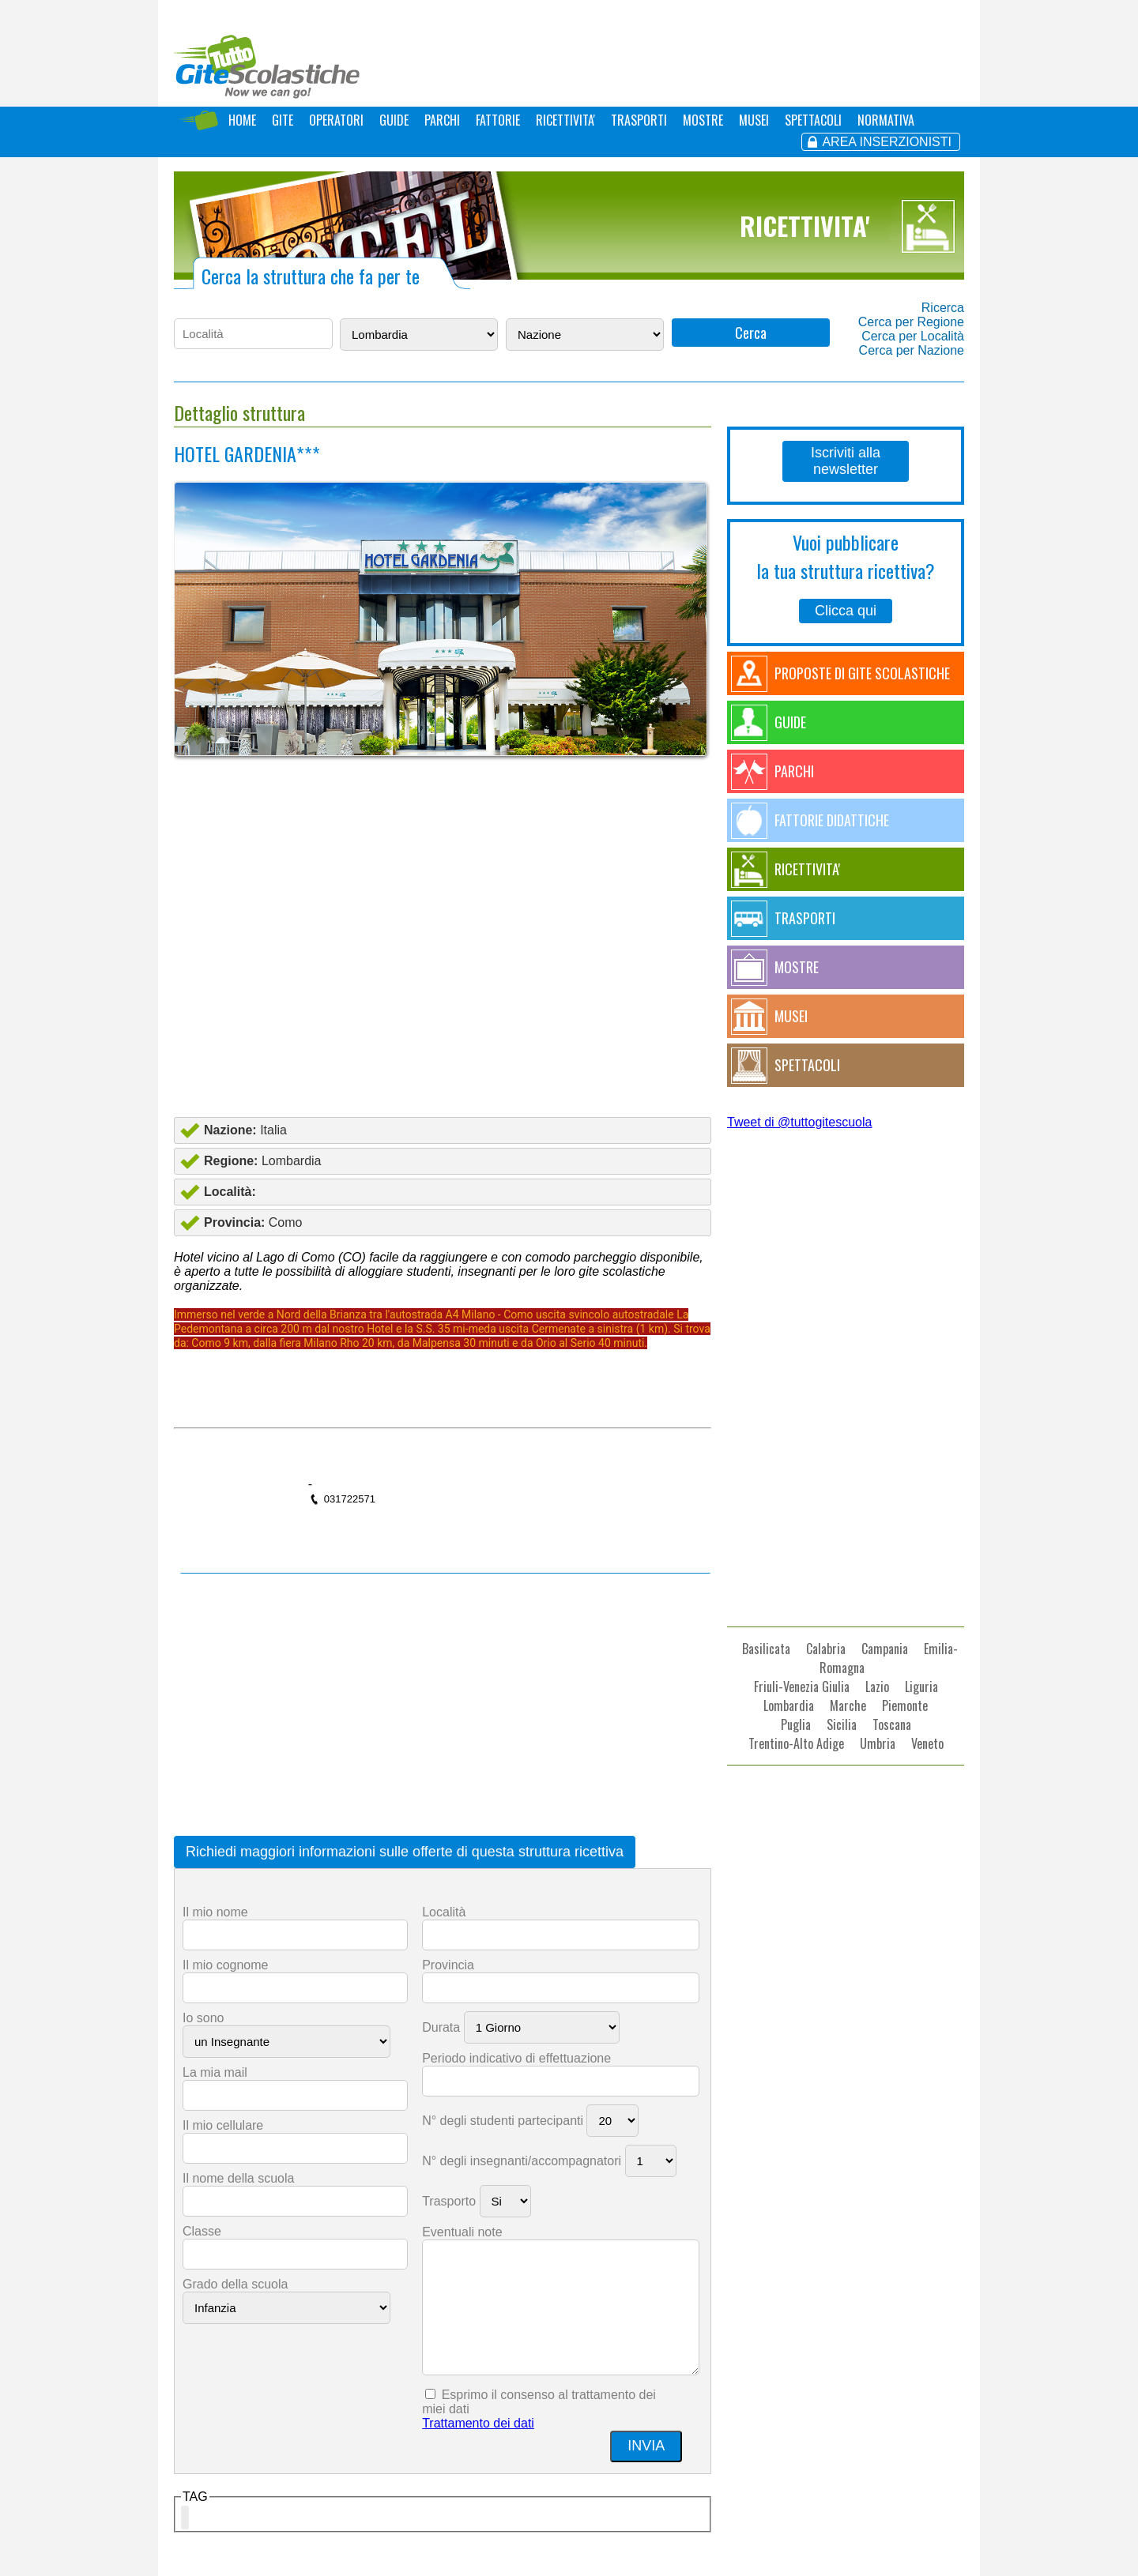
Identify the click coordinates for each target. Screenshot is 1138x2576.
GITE (282, 120)
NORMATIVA (885, 120)
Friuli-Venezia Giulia (802, 1686)
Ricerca (942, 307)
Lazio (877, 1686)
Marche (848, 1705)
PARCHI (442, 120)
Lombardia (788, 1705)
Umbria (877, 1743)
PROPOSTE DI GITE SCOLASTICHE (862, 673)
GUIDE (394, 120)
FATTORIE (498, 120)
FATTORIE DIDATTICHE (831, 820)
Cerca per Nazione (911, 350)
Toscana (891, 1724)
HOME (242, 120)
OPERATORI (336, 120)
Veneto (927, 1743)
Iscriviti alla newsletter (845, 461)
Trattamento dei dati (478, 2423)
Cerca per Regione (911, 322)
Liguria (921, 1686)
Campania (884, 1648)
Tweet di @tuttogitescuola (799, 1122)
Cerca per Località (912, 336)
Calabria (826, 1648)
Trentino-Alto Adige (796, 1743)
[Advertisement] (442, 974)
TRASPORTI (639, 120)
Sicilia (842, 1724)
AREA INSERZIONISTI (886, 142)
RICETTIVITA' (565, 120)
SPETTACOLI (813, 120)
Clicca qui (845, 611)
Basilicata (766, 1648)
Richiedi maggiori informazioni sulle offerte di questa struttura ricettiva (405, 1852)
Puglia (796, 1724)
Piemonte (905, 1705)
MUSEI (754, 120)
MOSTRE (703, 120)
